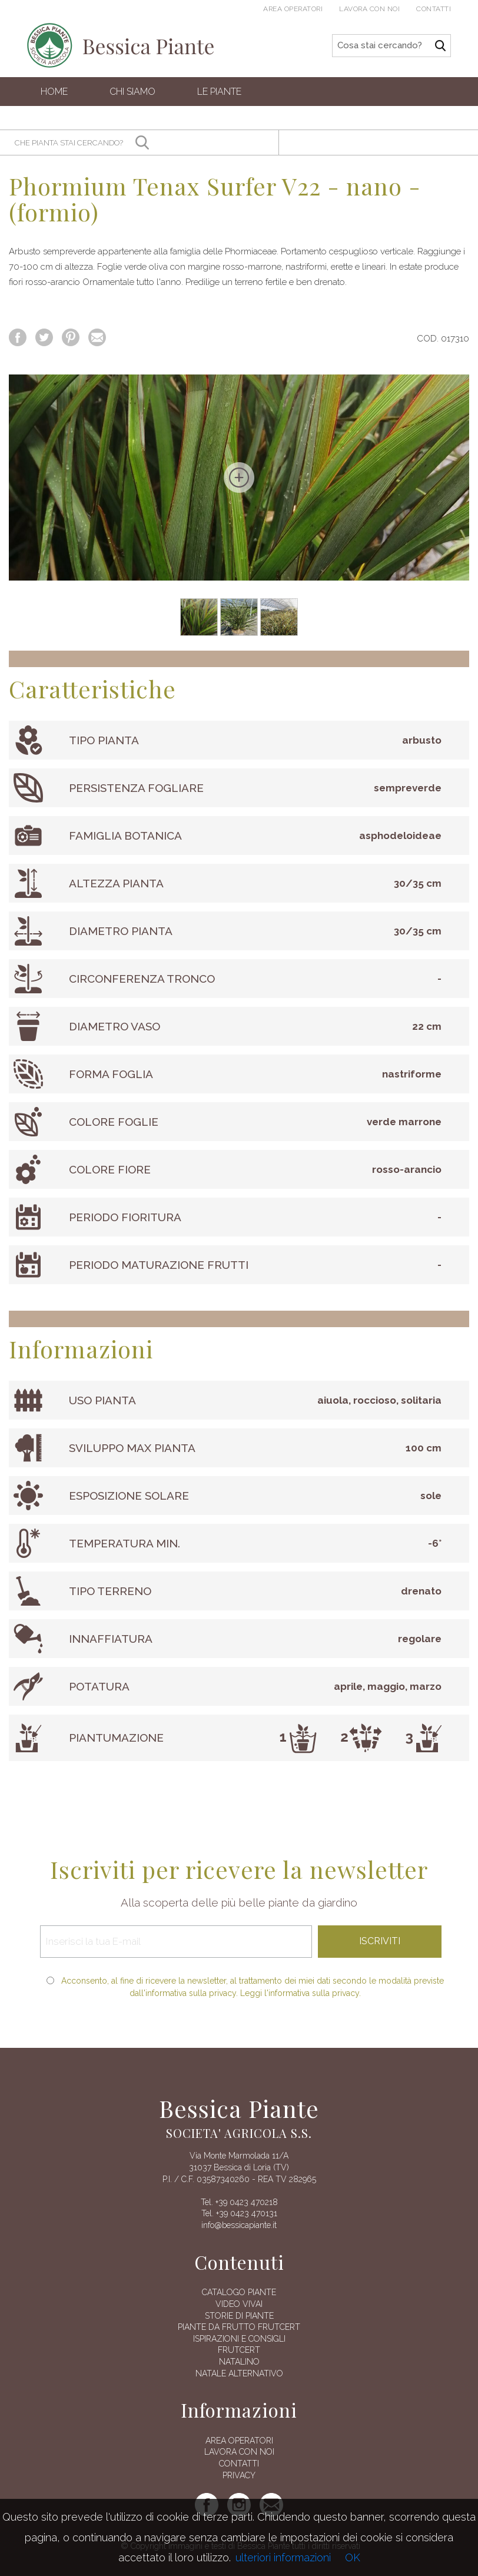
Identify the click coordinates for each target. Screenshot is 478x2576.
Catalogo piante (239, 2292)
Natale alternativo (239, 2373)
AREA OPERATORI (239, 2440)
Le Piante (219, 91)
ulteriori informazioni (283, 2557)
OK (352, 2557)
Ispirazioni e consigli (239, 2338)
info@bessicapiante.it (239, 2225)
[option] (239, 477)
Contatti (433, 9)
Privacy (239, 2475)
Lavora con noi (369, 9)
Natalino (239, 2361)
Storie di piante (239, 2315)
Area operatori (293, 9)
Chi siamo (132, 91)
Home (54, 91)
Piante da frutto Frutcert (239, 2327)
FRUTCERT (239, 2350)
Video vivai (239, 2304)
